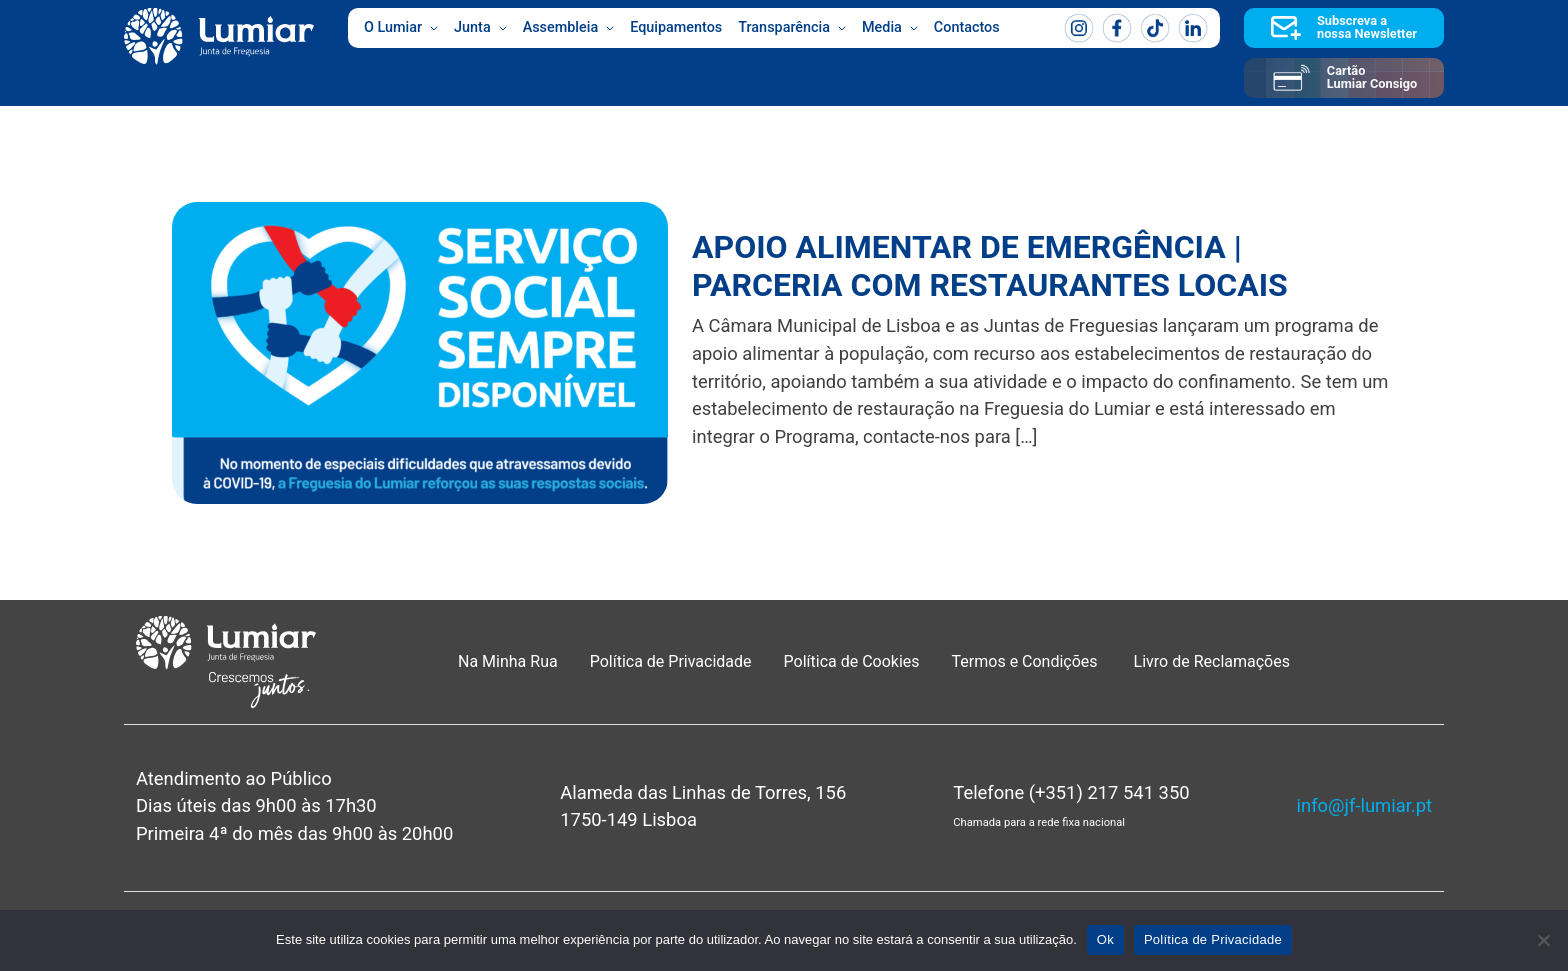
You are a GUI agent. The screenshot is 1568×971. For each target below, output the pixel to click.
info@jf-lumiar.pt (1364, 805)
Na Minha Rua (508, 661)
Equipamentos (676, 27)
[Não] (1543, 940)
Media (890, 28)
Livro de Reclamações (1212, 661)
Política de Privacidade (671, 661)
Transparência (792, 28)
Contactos (967, 27)
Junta (480, 28)
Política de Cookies (852, 661)
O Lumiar (401, 28)
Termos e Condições (1027, 661)
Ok (1105, 939)
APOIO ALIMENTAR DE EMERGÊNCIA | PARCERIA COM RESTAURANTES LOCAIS (990, 266)
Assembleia (569, 28)
